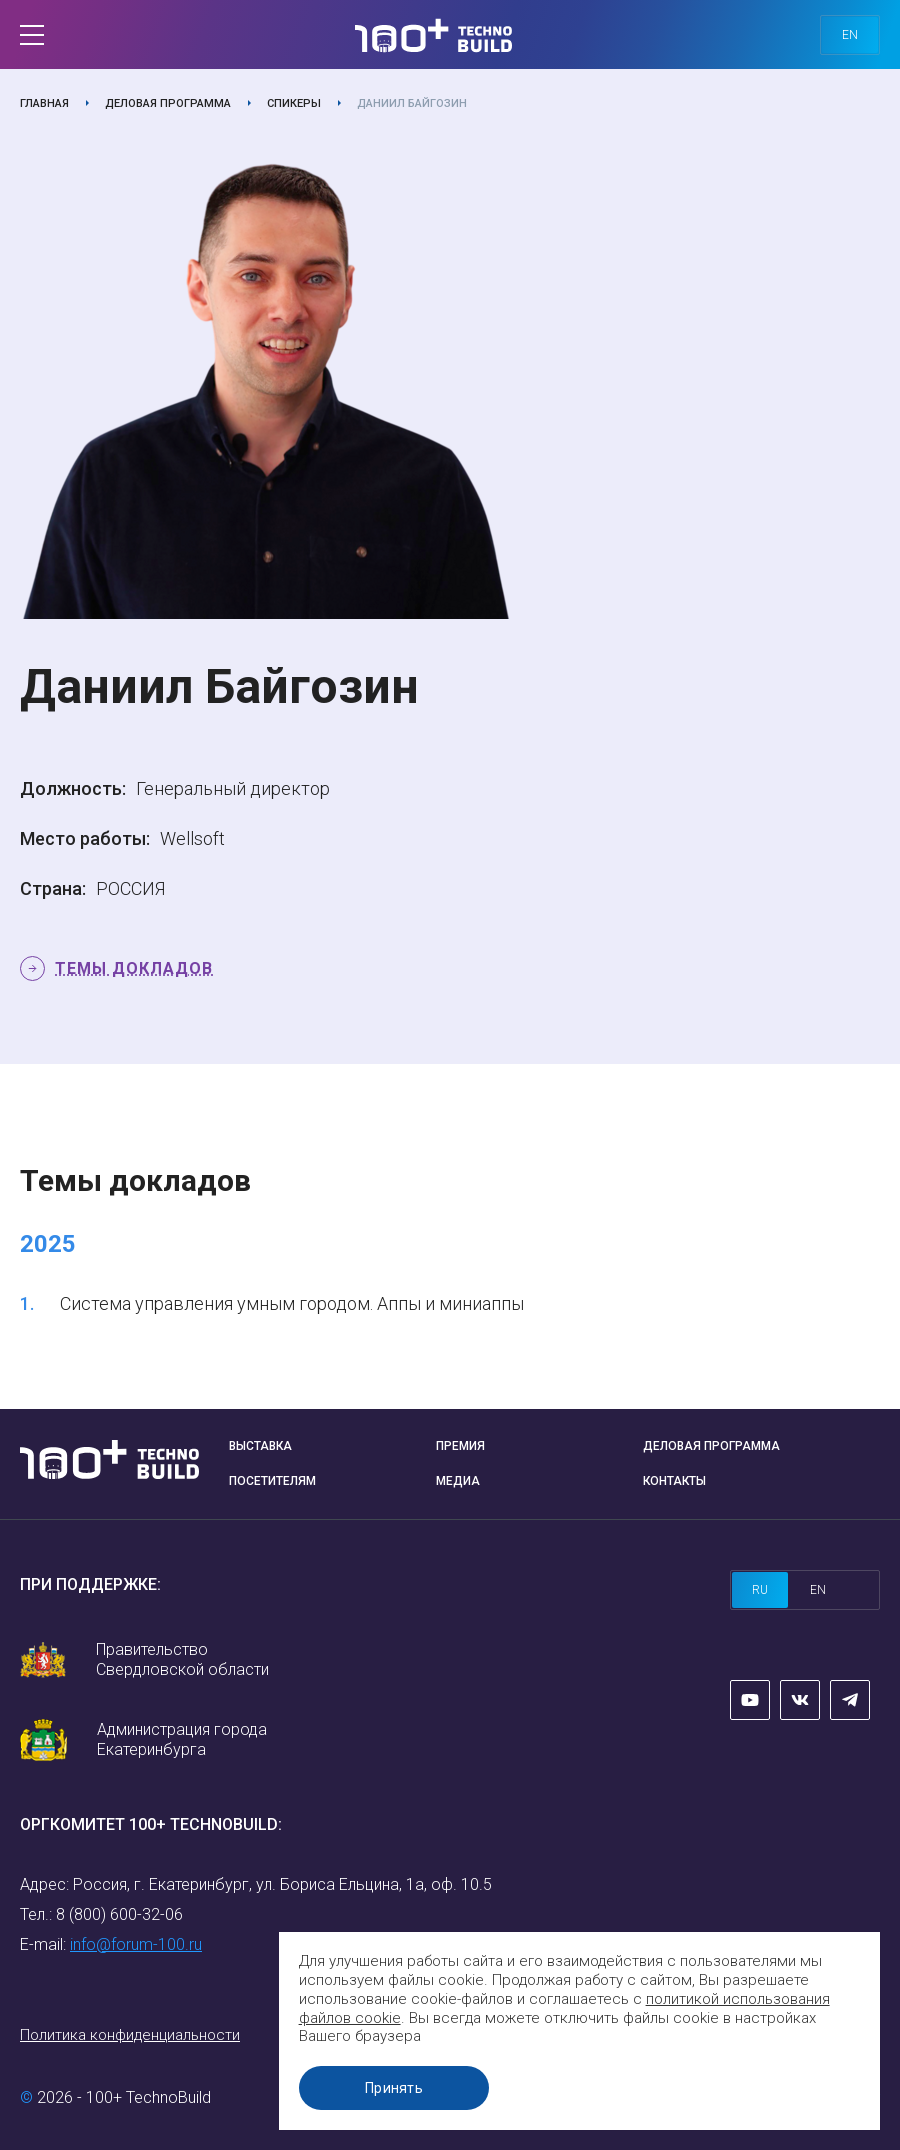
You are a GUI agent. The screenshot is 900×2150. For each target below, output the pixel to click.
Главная (44, 103)
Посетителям (272, 1481)
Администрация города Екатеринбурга (182, 1739)
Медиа (458, 1481)
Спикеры (294, 103)
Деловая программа (168, 103)
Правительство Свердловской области (182, 1659)
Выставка (260, 1446)
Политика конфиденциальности (130, 2035)
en (850, 35)
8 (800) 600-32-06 (119, 1914)
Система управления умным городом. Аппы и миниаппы (292, 1303)
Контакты (674, 1481)
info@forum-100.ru (136, 1944)
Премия (460, 1446)
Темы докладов (134, 968)
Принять (395, 2088)
